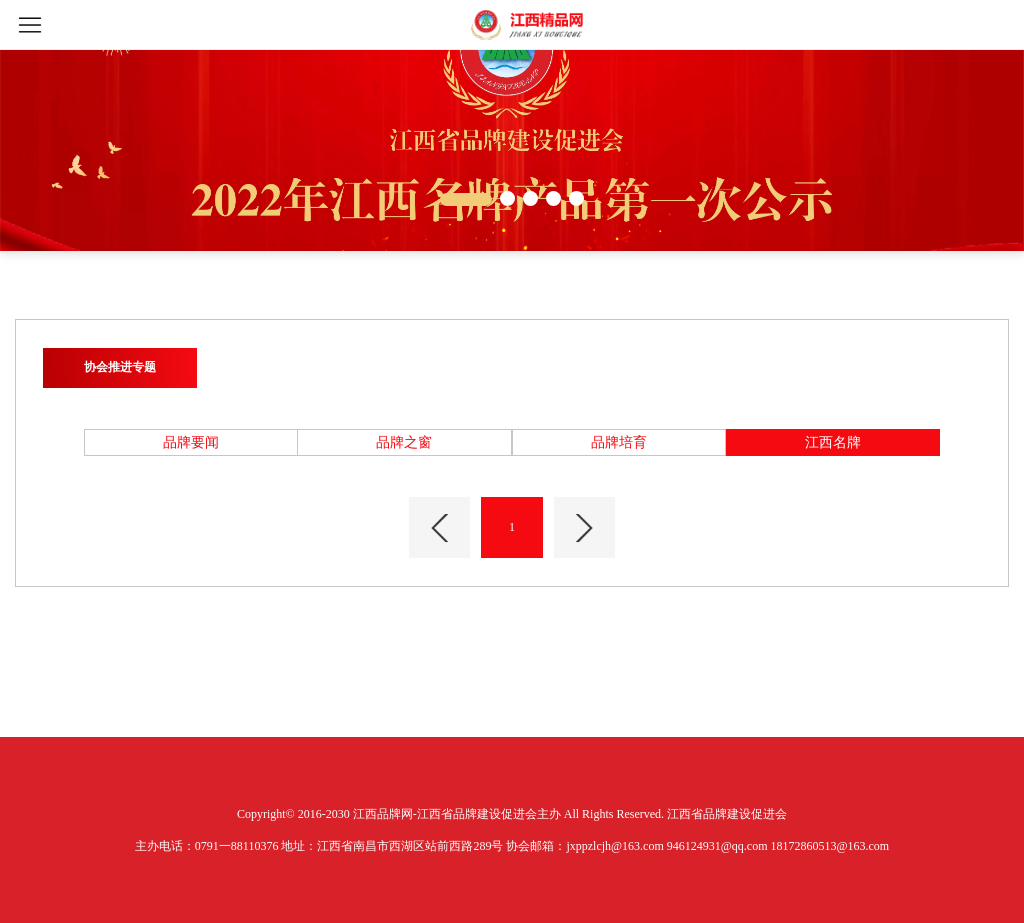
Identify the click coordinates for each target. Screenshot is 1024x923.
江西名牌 (833, 442)
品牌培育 (619, 442)
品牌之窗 (404, 442)
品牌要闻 (191, 442)
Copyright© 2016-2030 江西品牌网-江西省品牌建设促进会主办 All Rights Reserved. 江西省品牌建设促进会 (512, 814)
